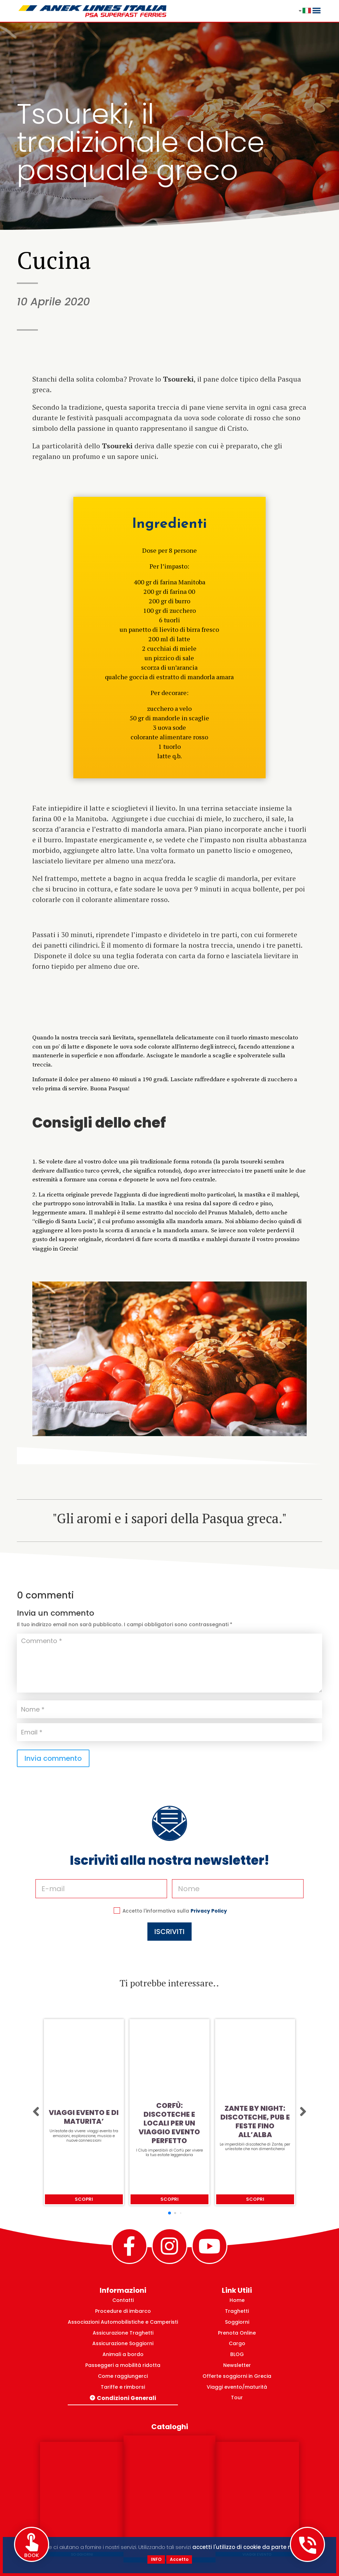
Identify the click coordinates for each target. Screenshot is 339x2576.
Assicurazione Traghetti (123, 2332)
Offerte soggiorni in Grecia (236, 2376)
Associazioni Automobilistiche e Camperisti (123, 2321)
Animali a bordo (123, 2354)
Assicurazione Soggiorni (122, 2343)
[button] (36, 2112)
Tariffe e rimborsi (123, 2386)
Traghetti (237, 2311)
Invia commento (53, 1758)
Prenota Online (237, 2332)
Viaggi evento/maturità (237, 2386)
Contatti (123, 2300)
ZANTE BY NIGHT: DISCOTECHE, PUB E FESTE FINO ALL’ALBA (255, 2121)
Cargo (237, 2343)
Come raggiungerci (123, 2376)
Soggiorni (237, 2321)
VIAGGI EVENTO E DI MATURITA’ (84, 2117)
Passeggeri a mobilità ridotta (122, 2365)
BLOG (237, 2354)
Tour (237, 2397)
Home (237, 2300)
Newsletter (237, 2365)
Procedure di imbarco (123, 2311)
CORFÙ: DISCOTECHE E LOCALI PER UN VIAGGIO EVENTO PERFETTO (169, 2123)
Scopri (84, 2199)
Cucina (54, 259)
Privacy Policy (191, 1892)
